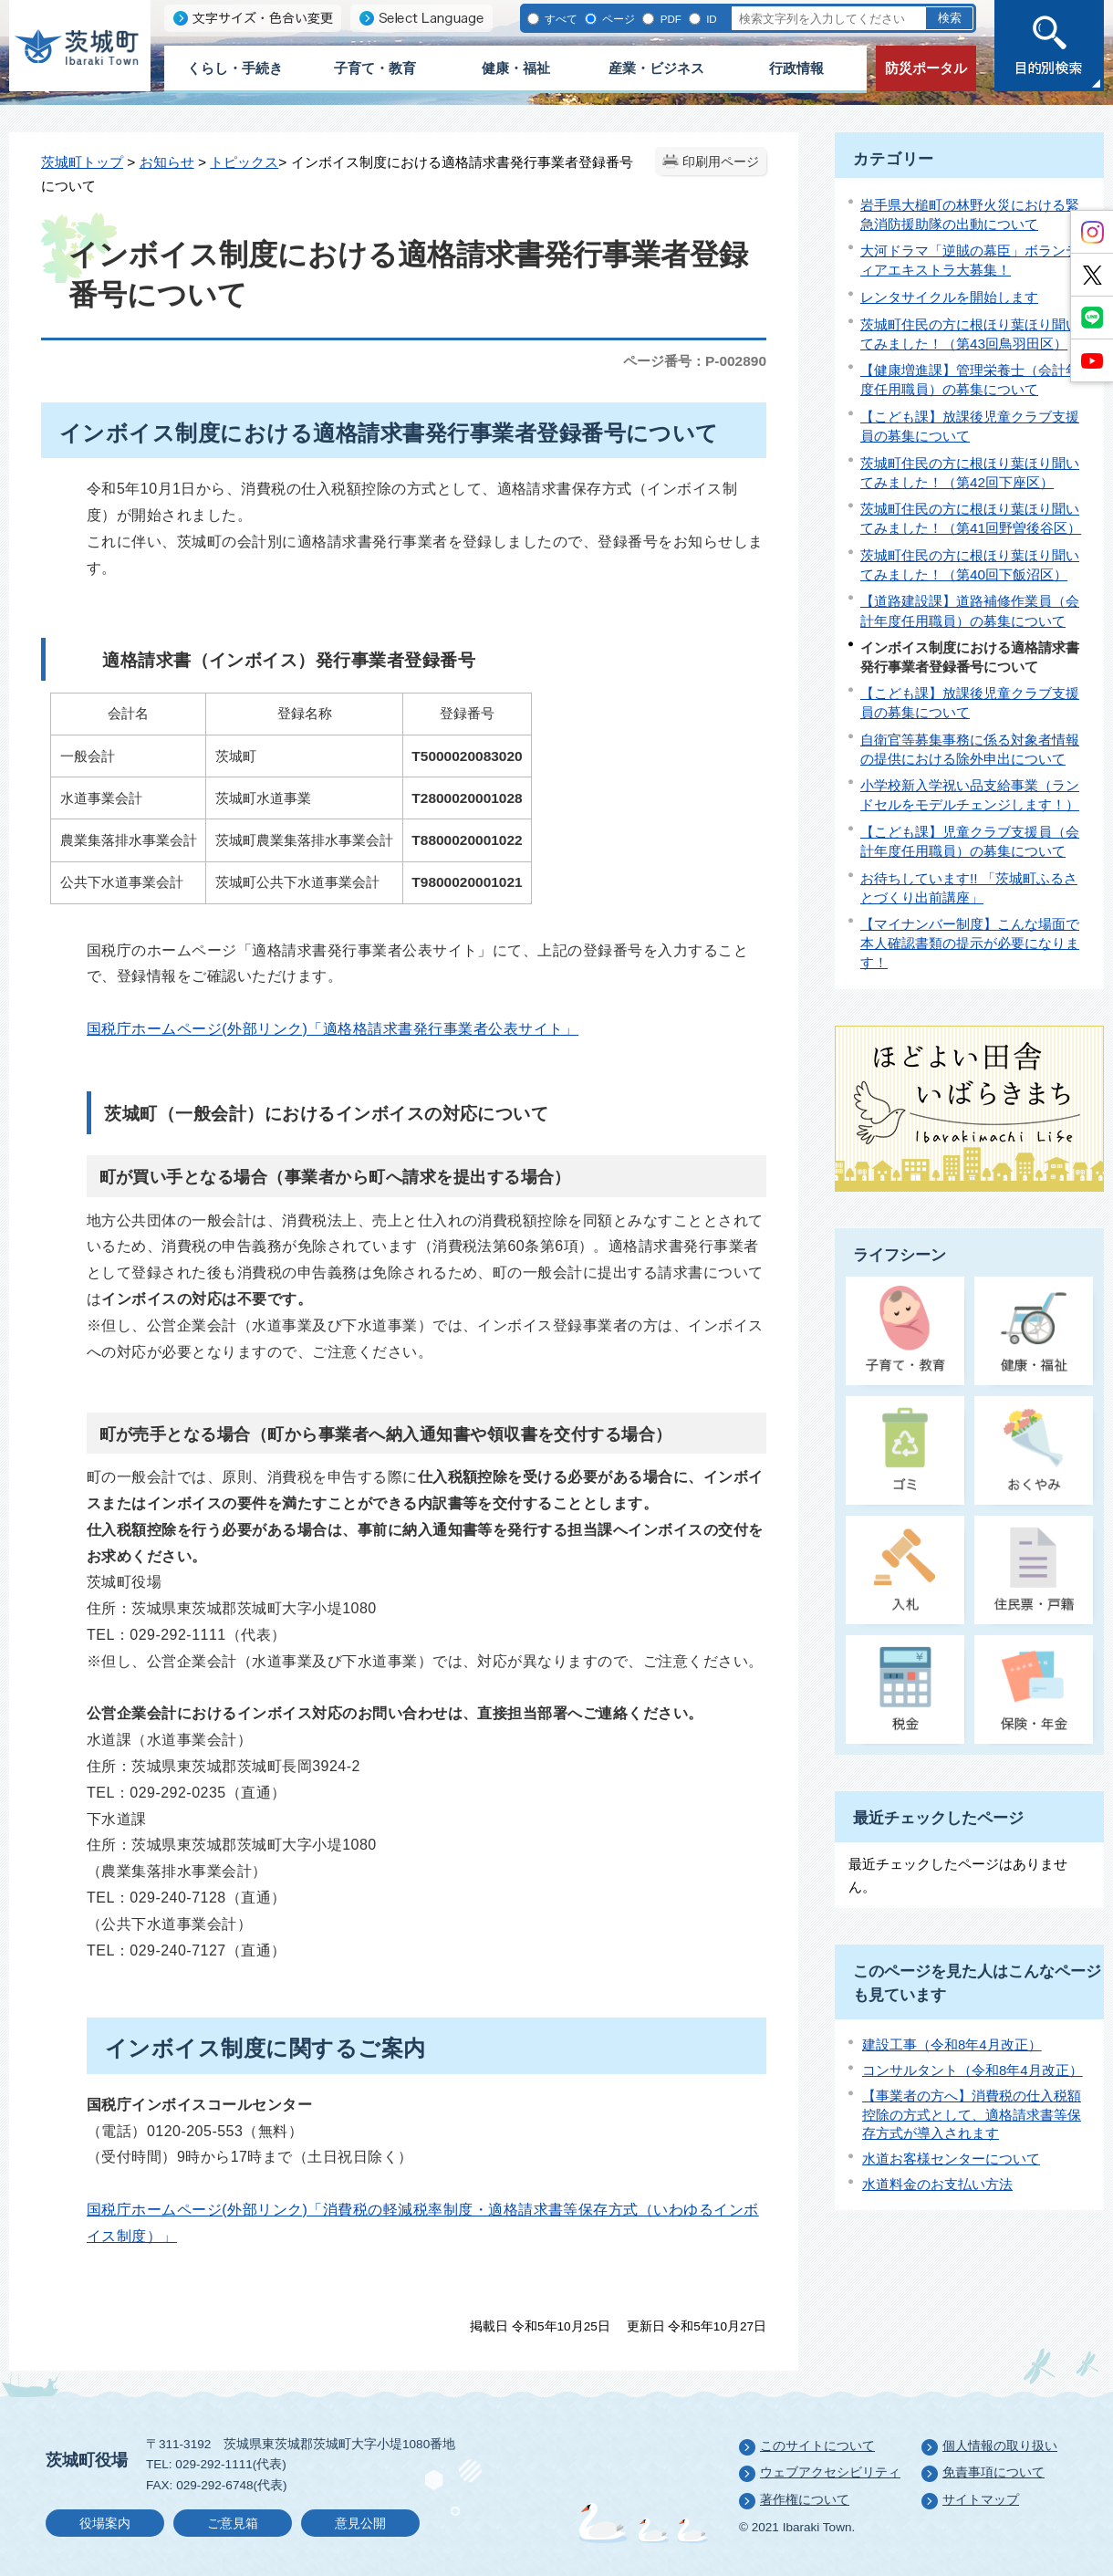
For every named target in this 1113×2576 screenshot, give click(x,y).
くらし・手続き (235, 68)
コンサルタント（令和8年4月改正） (972, 2070)
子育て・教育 (375, 68)
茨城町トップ (82, 162)
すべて (559, 19)
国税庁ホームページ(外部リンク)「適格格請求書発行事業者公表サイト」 (332, 1029)
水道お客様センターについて (951, 2158)
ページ (617, 19)
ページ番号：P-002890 (694, 361)
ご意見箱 (232, 2523)
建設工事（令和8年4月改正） (952, 2044)
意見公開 (360, 2523)
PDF (669, 19)
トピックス (244, 162)
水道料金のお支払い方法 (937, 2184)
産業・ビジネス (656, 68)
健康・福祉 (516, 68)
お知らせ (167, 162)
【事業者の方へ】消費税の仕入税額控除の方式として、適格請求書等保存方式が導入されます (971, 2114)
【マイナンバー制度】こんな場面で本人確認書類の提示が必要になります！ (969, 943)
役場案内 (104, 2523)
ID (710, 19)
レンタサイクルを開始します (949, 297)
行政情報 (796, 68)
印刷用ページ (720, 162)
